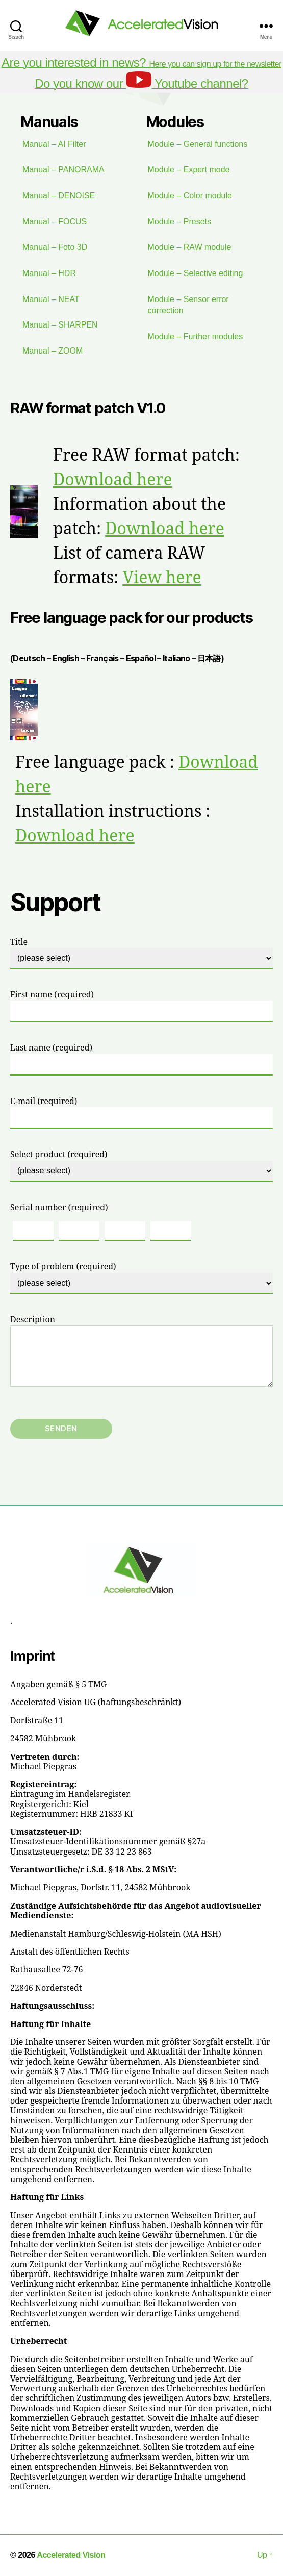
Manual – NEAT (51, 299)
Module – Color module (190, 195)
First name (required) (141, 1006)
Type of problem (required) (141, 1277)
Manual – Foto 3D (54, 247)
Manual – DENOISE (58, 195)
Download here (112, 480)
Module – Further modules (195, 336)
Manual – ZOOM (52, 350)
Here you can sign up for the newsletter (141, 64)
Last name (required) (141, 1059)
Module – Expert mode (189, 169)
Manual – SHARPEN (60, 324)
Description (141, 1351)
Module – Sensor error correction (188, 305)
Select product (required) (141, 1165)
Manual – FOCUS (54, 221)
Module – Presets (180, 221)
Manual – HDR (49, 273)
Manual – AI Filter (54, 144)
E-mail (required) (141, 1112)
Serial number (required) (59, 1208)
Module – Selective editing (195, 273)
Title (141, 953)
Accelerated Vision (71, 2554)
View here (161, 578)
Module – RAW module (189, 247)
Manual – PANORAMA (63, 169)
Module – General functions (198, 144)
